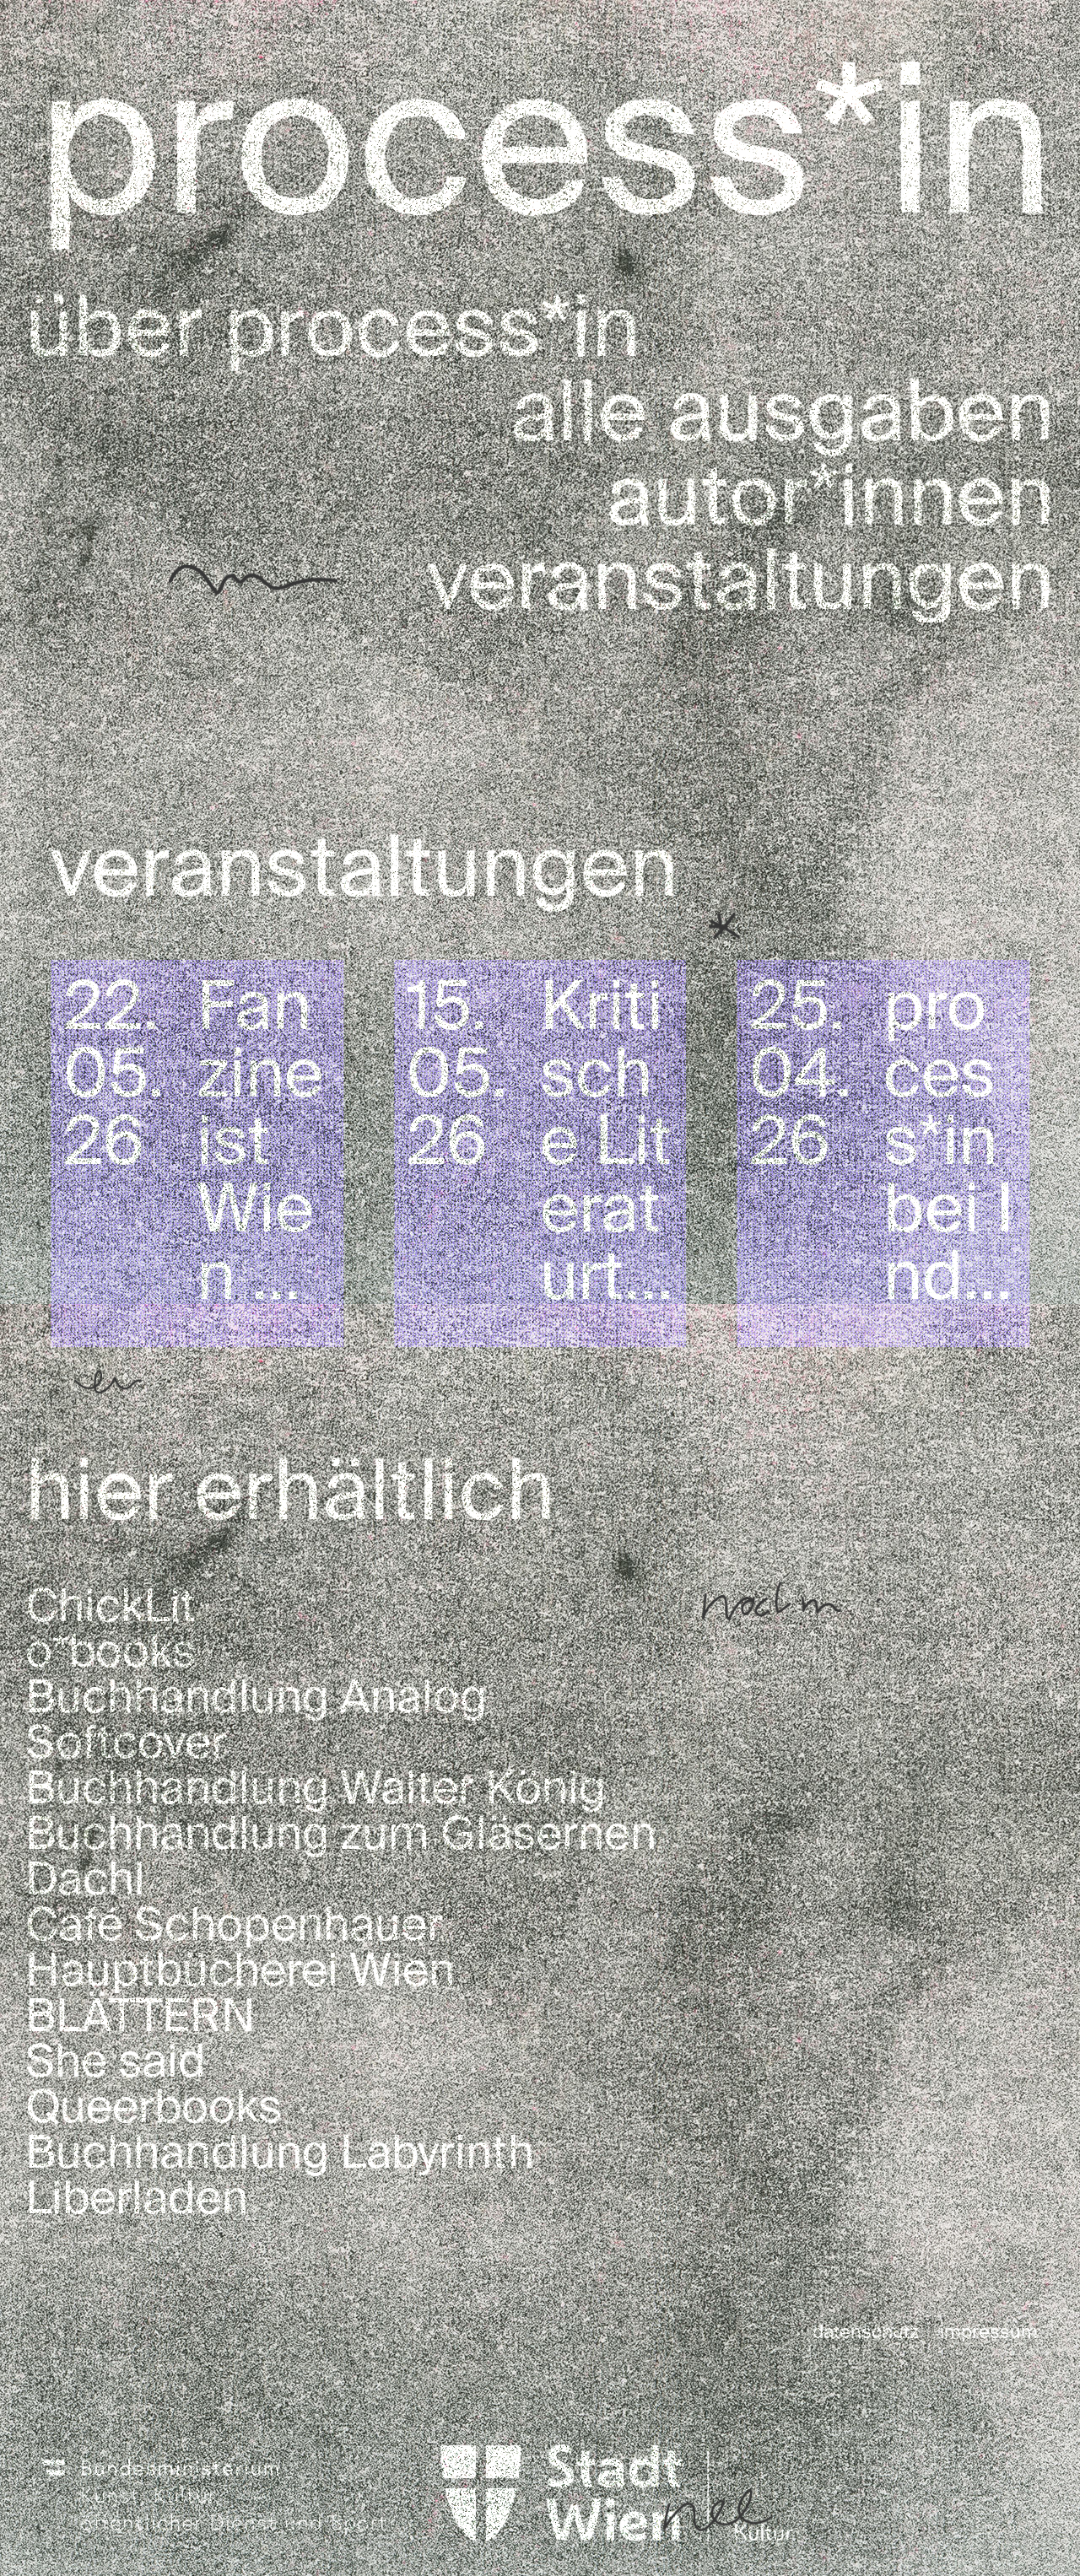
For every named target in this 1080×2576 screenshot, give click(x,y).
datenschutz (866, 2332)
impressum (989, 2332)
